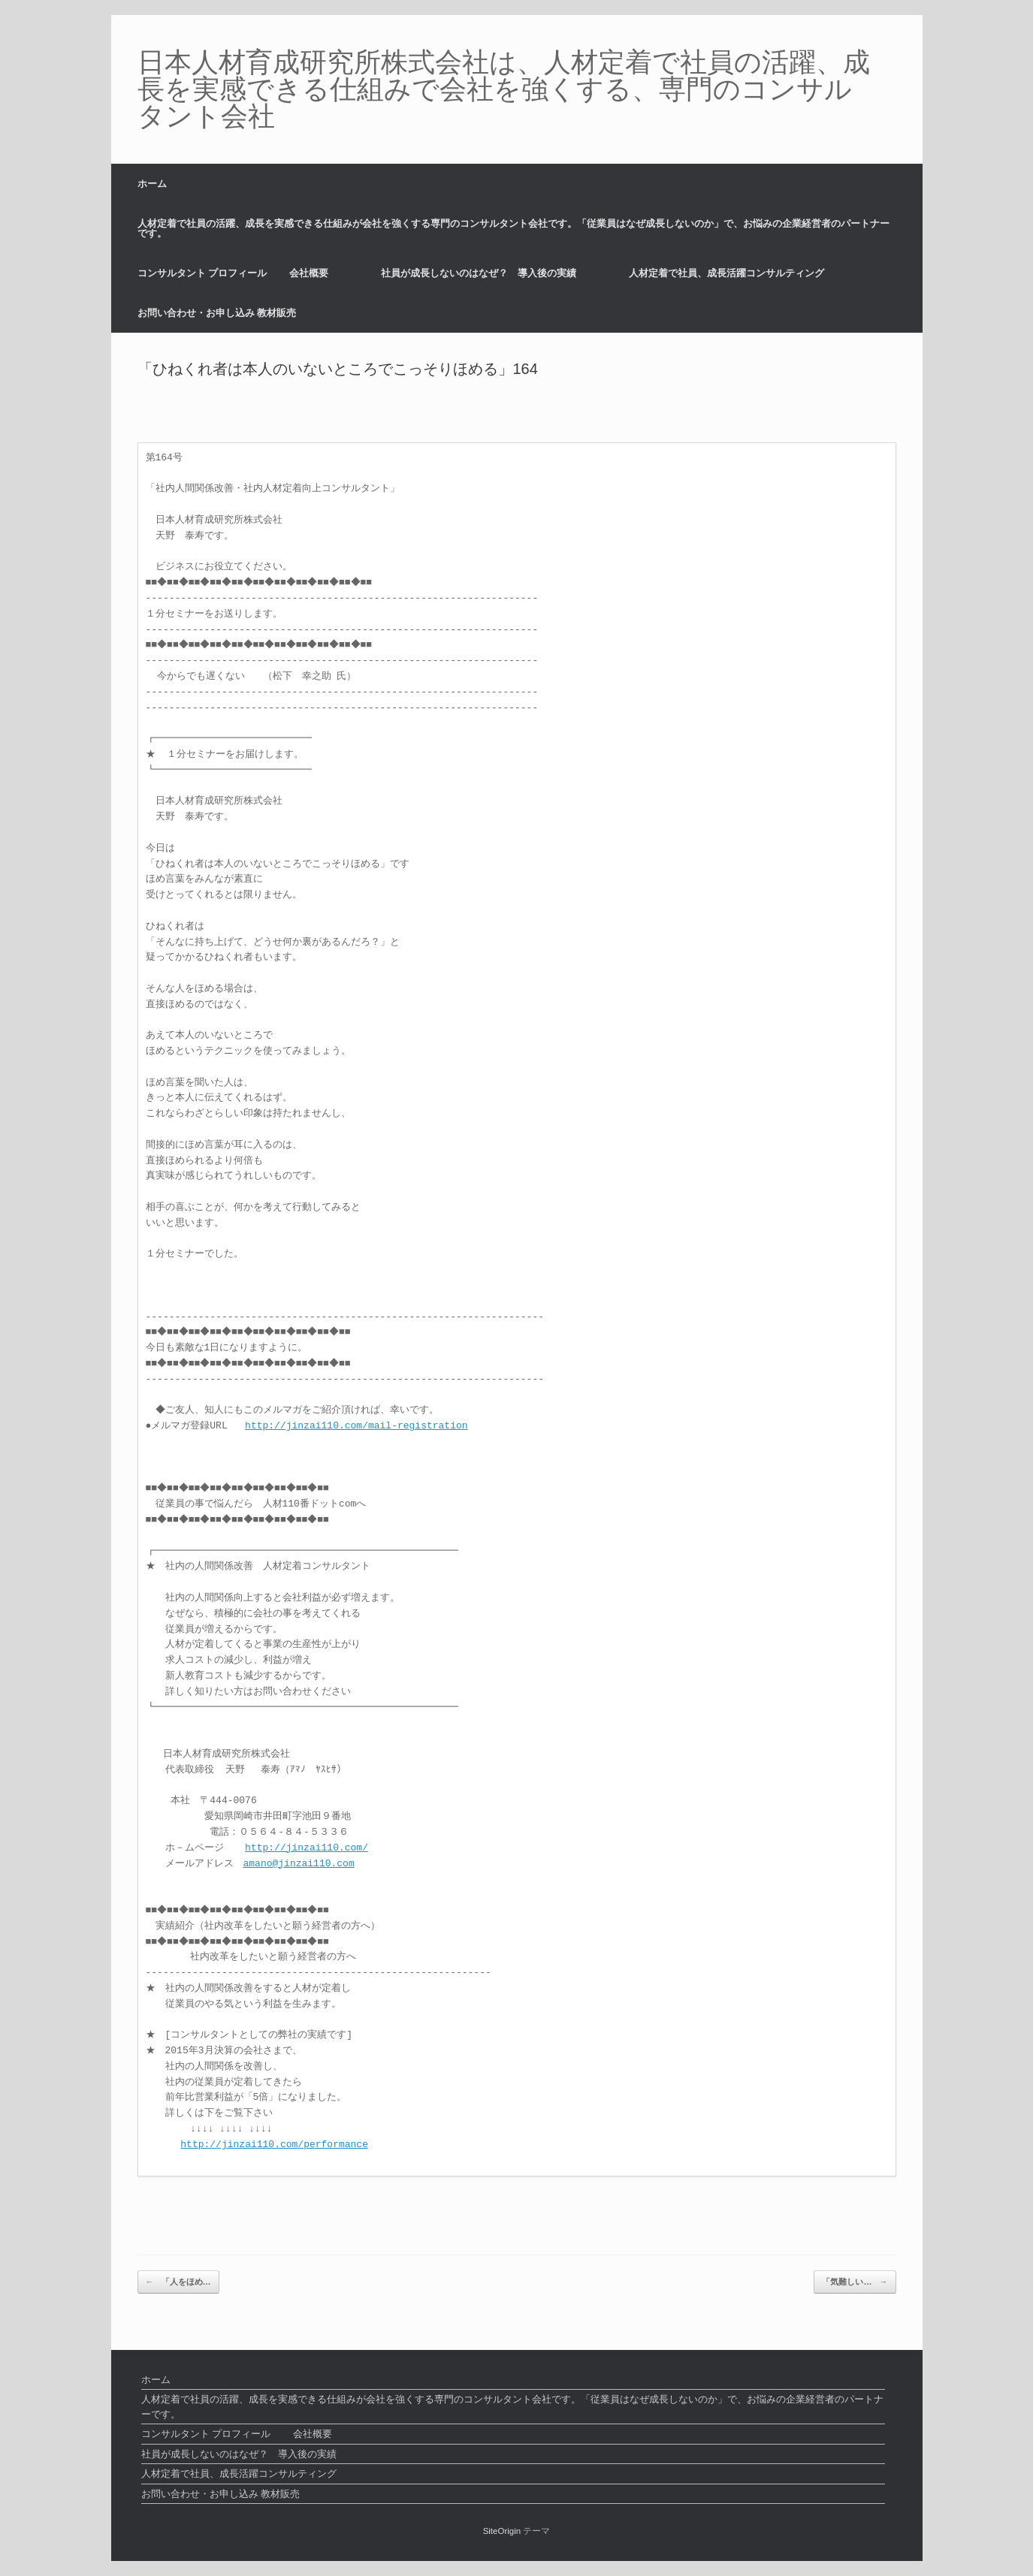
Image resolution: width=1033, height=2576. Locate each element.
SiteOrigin (502, 2530)
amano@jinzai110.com (299, 1863)
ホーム (152, 183)
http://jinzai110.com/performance (274, 2144)
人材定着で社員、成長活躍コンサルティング (726, 273)
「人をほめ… (178, 2282)
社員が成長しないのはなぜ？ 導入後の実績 (478, 273)
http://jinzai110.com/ (306, 1848)
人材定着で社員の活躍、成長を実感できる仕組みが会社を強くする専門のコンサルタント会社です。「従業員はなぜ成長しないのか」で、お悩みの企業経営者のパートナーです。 (513, 228)
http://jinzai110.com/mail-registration (356, 1425)
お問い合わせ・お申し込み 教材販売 (217, 312)
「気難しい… (854, 2282)
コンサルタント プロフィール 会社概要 (232, 273)
